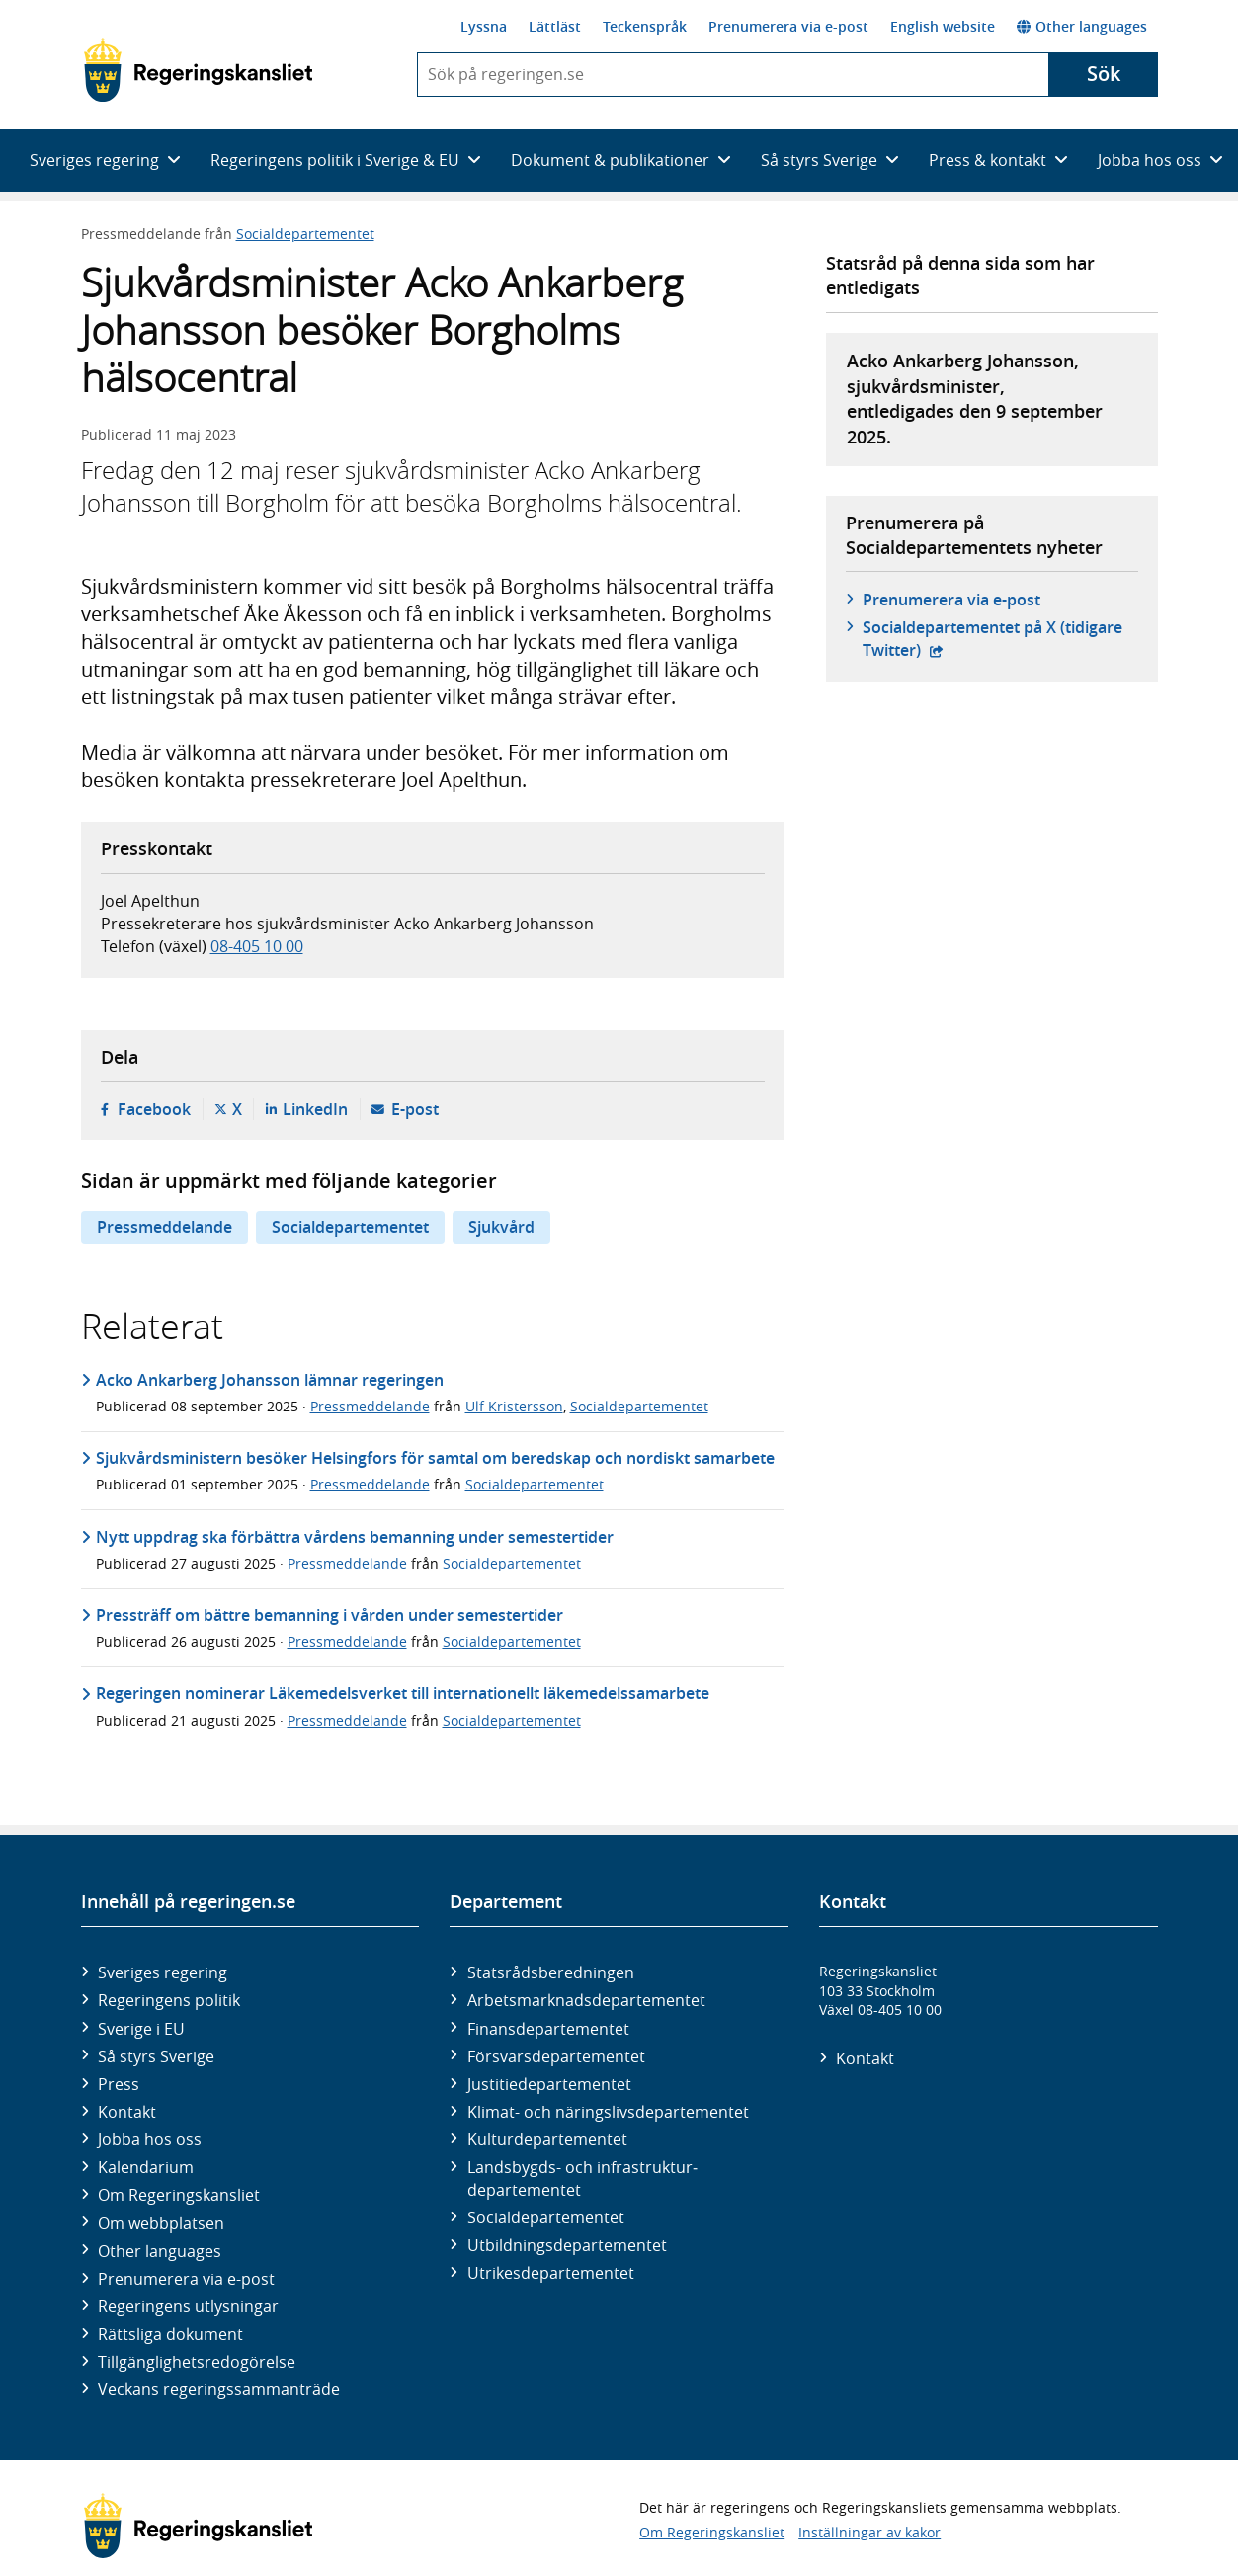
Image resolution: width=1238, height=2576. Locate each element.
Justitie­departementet (549, 2084)
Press (118, 2084)
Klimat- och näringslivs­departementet (608, 2112)
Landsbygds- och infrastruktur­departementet (582, 2178)
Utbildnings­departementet (567, 2245)
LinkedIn (315, 1109)
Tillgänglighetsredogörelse (196, 2362)
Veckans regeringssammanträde (219, 2389)
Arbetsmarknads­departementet (586, 2000)
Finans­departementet (548, 2029)
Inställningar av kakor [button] (869, 2532)
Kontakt (127, 2112)
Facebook (154, 1109)
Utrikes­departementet (550, 2273)
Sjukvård (501, 1227)
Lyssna (483, 26)
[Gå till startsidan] (198, 70)
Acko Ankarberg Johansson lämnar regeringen (270, 1380)
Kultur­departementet (547, 2139)
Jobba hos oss (150, 2139)
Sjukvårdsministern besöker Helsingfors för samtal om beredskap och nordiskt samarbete (435, 1458)
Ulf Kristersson (514, 1406)
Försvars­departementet (556, 2056)
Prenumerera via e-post (788, 26)
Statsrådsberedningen (550, 1972)
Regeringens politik (169, 2000)
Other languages (1082, 26)
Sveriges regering (162, 1972)
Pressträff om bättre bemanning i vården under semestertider (329, 1615)
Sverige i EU (141, 2029)
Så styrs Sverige (156, 2056)
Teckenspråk (645, 26)
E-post (415, 1109)
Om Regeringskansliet (179, 2195)
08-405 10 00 (256, 946)
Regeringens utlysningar (188, 2306)
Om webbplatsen (161, 2223)
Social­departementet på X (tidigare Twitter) (992, 638)
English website (942, 26)
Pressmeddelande (164, 1227)
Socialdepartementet (305, 233)
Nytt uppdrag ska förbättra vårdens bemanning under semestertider (355, 1537)
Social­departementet (545, 2217)
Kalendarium (146, 2167)
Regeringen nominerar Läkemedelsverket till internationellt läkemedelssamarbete (402, 1693)
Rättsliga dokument (170, 2334)
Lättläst (555, 26)
